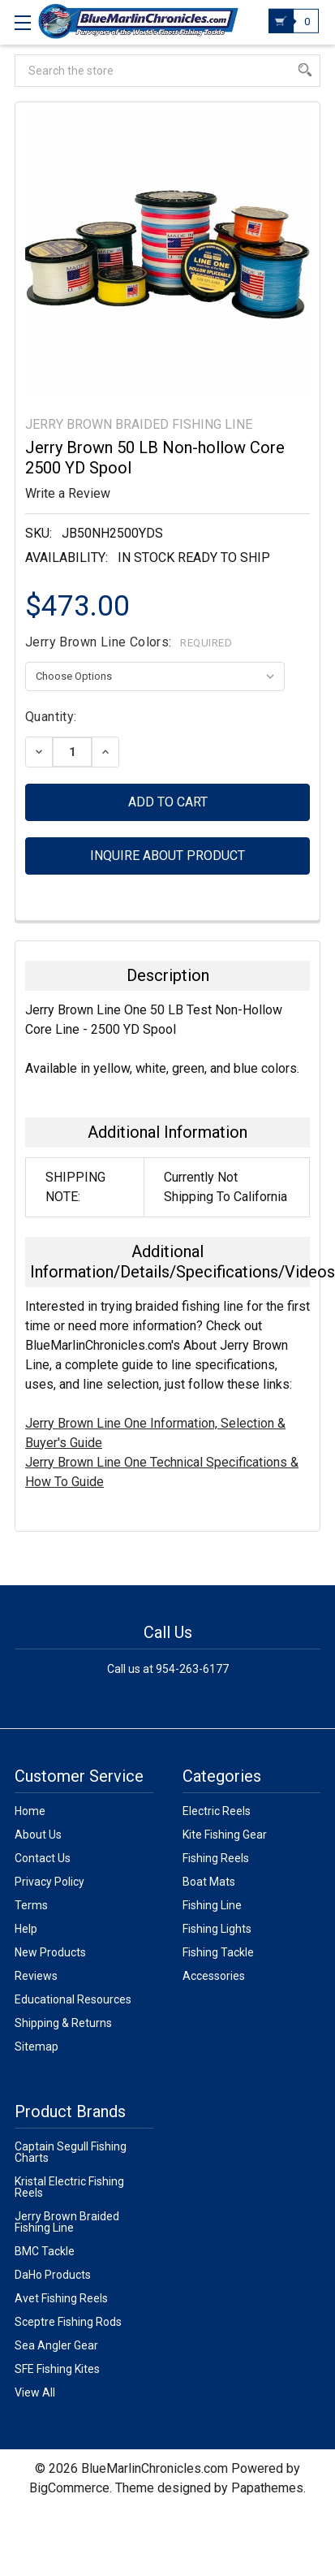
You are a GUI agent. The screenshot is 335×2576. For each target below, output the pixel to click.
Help (26, 1928)
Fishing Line (212, 1905)
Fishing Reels (216, 1858)
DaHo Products (53, 2274)
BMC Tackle (45, 2251)
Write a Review (67, 493)
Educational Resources (73, 1999)
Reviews (36, 1976)
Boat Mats (209, 1881)
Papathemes (267, 2488)
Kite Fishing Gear (225, 1834)
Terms (31, 1905)
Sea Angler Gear (56, 2345)
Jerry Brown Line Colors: (128, 642)
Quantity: (51, 716)
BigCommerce (69, 2488)
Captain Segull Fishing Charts (71, 2152)
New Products (50, 1952)
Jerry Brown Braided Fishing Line (67, 2222)
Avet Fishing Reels (61, 2298)
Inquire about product (167, 855)
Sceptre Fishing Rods (68, 2321)
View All (35, 2392)
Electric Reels (217, 1811)
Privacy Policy (49, 1881)
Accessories (214, 1976)
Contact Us (43, 1858)
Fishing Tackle (218, 1952)
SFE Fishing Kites (57, 2369)
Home (30, 1811)
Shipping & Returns (63, 2023)
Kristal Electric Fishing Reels (69, 2187)
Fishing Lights (217, 1928)
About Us (38, 1834)
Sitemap (36, 2046)
